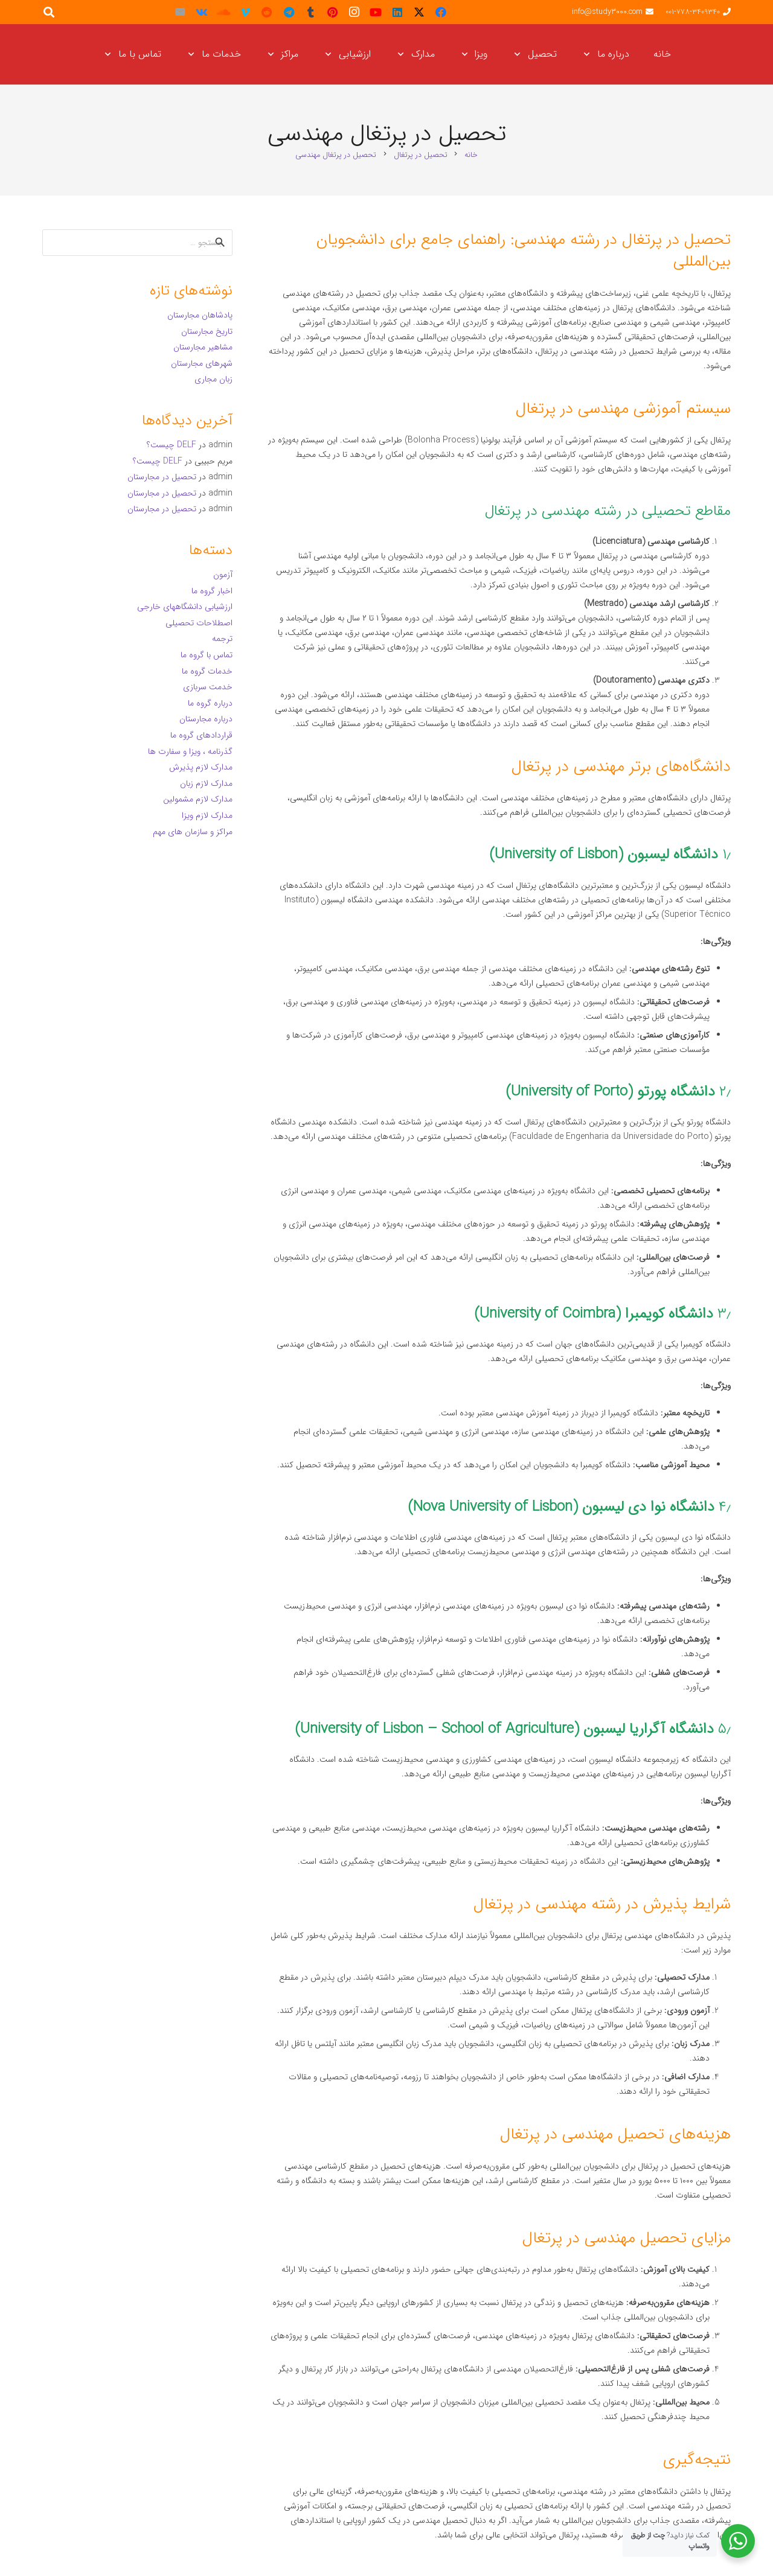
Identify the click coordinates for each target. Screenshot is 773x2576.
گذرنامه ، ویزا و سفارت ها (190, 751)
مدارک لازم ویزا (207, 815)
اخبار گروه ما (212, 591)
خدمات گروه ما (207, 671)
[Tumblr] (310, 12)
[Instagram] (354, 12)
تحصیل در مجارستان (161, 476)
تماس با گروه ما (207, 655)
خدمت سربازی (208, 686)
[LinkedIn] (397, 12)
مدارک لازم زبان (206, 783)
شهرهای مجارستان (202, 363)
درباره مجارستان (206, 718)
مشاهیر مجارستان (203, 347)
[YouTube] (375, 12)
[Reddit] (267, 12)
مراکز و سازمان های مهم (193, 831)
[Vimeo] (245, 12)
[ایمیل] (180, 12)
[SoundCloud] (223, 12)
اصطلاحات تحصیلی (199, 623)
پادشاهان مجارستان (200, 315)
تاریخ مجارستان (207, 331)
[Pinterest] (332, 12)
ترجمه (222, 638)
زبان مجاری (213, 379)
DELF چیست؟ (171, 444)
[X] (419, 12)
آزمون (223, 574)
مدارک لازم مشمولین (198, 799)
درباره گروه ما (210, 703)
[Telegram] (289, 12)
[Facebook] (441, 12)
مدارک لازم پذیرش (201, 767)
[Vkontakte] (202, 12)
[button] (589, 54)
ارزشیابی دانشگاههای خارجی (185, 606)
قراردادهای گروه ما (201, 735)
